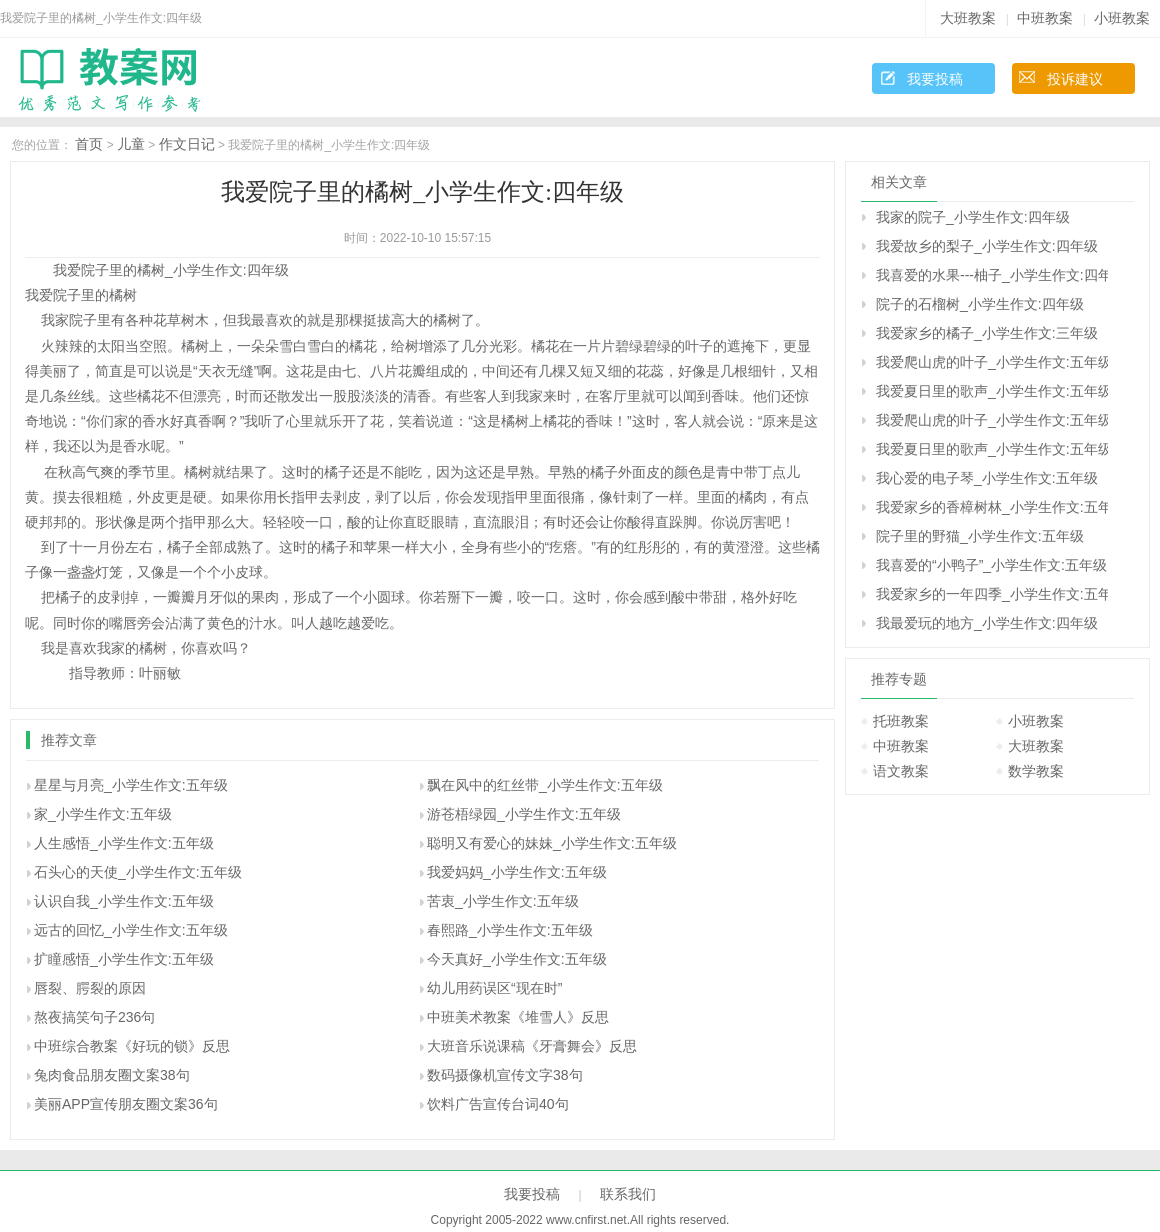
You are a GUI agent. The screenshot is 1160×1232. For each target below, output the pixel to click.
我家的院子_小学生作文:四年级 (973, 217)
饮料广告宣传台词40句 (498, 1104)
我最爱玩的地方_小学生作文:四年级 (987, 623)
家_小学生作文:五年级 (103, 814)
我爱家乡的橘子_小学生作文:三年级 (987, 333)
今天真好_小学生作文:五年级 (517, 959)
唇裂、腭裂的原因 (90, 988)
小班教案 (1122, 18)
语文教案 (901, 771)
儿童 (131, 144)
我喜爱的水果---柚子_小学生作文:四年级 (992, 275)
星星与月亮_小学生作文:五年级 (131, 785)
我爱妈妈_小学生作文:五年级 (517, 872)
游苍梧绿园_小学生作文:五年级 (524, 814)
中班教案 (1045, 18)
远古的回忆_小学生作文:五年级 (131, 930)
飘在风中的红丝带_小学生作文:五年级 (545, 785)
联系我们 (628, 1194)
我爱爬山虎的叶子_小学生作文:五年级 (992, 362)
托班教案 (901, 721)
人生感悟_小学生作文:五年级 (124, 843)
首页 (89, 144)
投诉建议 (1075, 79)
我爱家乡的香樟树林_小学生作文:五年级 (992, 507)
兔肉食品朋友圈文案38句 (112, 1075)
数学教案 (1036, 771)
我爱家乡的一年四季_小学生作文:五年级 (992, 594)
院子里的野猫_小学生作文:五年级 (980, 536)
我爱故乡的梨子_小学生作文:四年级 (987, 246)
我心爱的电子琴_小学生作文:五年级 (987, 478)
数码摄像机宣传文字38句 (505, 1075)
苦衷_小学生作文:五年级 (503, 901)
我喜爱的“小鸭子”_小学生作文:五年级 (991, 565)
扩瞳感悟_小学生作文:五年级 (124, 959)
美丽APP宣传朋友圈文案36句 (126, 1104)
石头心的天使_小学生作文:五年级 (138, 872)
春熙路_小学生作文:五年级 (510, 930)
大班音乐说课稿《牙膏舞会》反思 (532, 1046)
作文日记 (187, 144)
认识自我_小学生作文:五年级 (124, 901)
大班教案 (968, 18)
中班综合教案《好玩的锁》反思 (132, 1046)
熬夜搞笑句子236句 (94, 1017)
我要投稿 (935, 79)
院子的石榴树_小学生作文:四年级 (980, 304)
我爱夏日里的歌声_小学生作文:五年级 (992, 391)
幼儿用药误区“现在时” (494, 988)
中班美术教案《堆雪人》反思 (518, 1017)
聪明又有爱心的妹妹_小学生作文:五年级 (552, 843)
